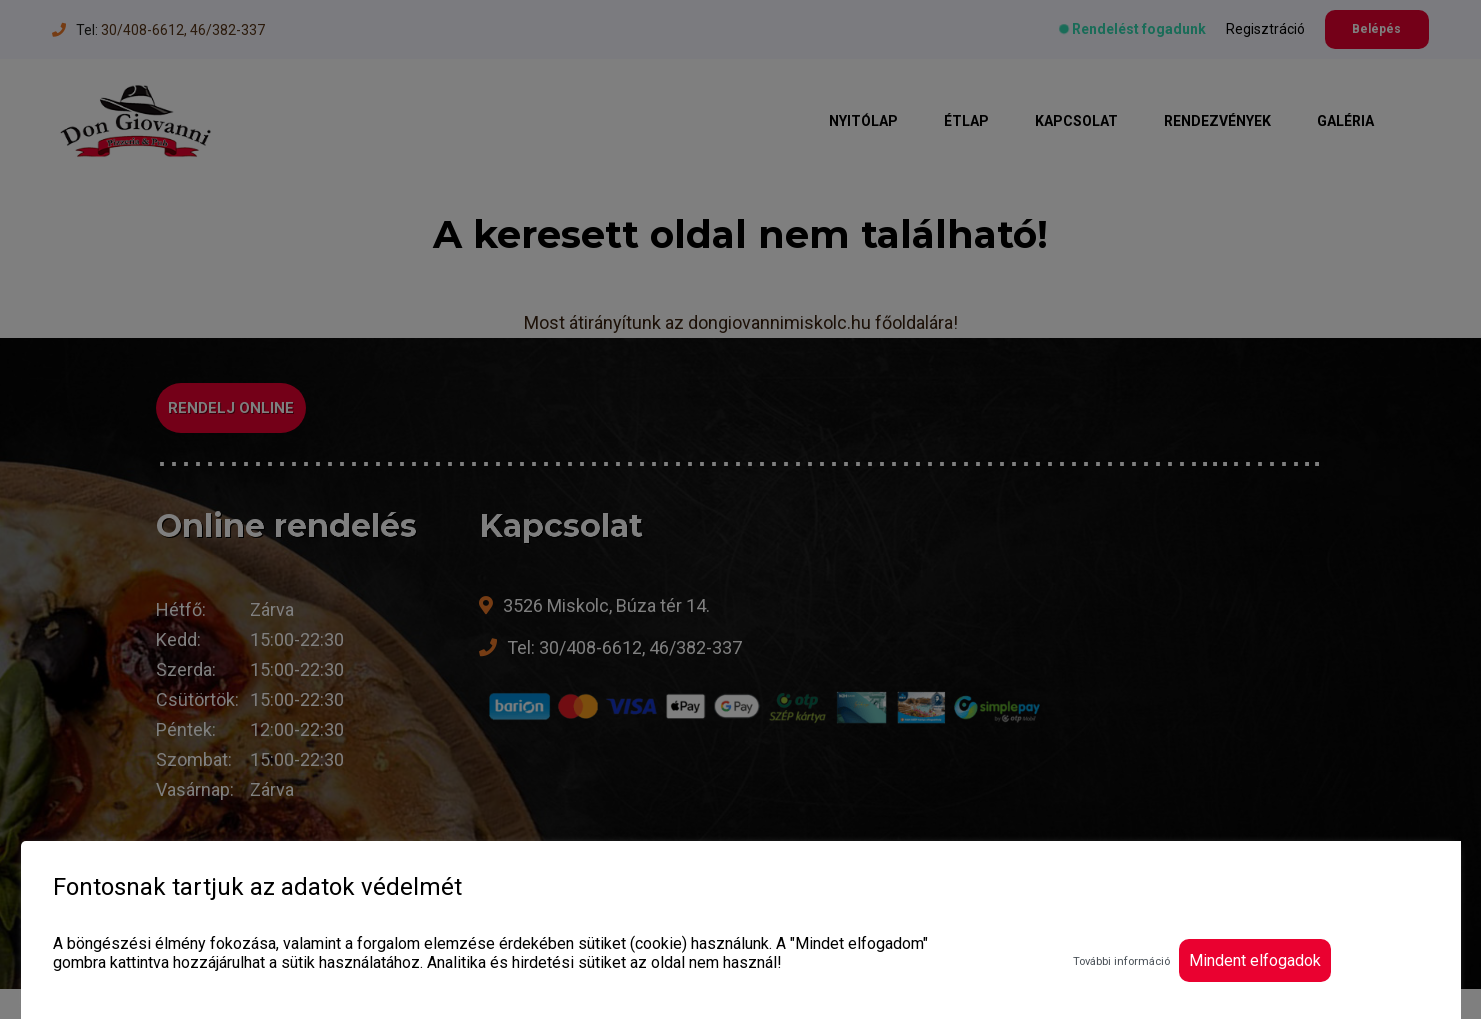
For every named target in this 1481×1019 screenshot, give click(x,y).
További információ (1121, 961)
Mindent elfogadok (1255, 960)
